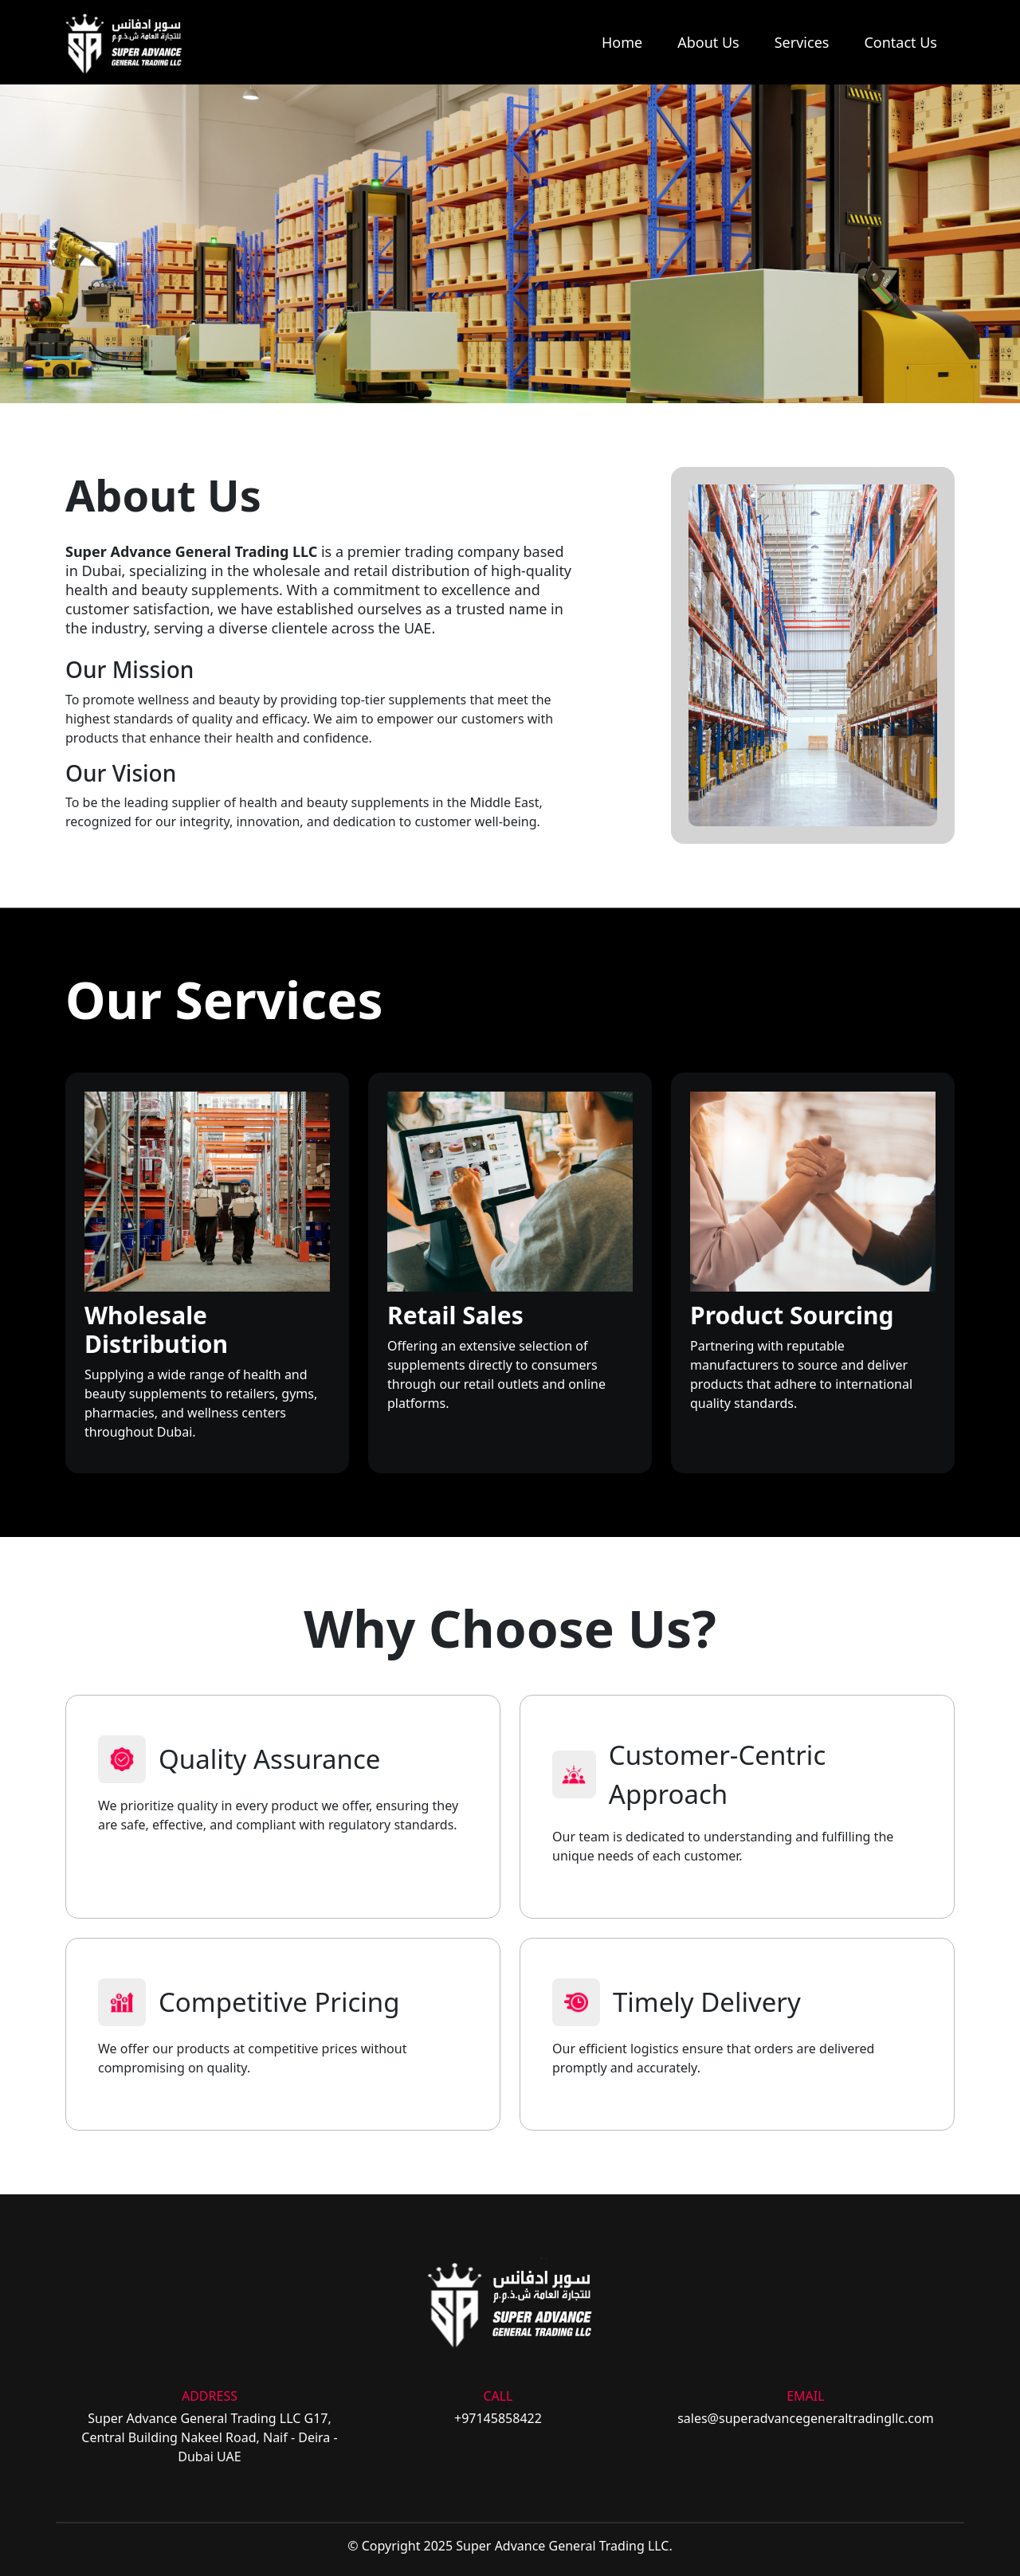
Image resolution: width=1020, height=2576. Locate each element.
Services (802, 42)
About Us (708, 42)
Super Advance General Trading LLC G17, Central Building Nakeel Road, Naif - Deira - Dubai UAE (209, 2437)
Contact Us (900, 42)
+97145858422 (498, 2418)
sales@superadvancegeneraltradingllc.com (805, 2418)
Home (622, 42)
